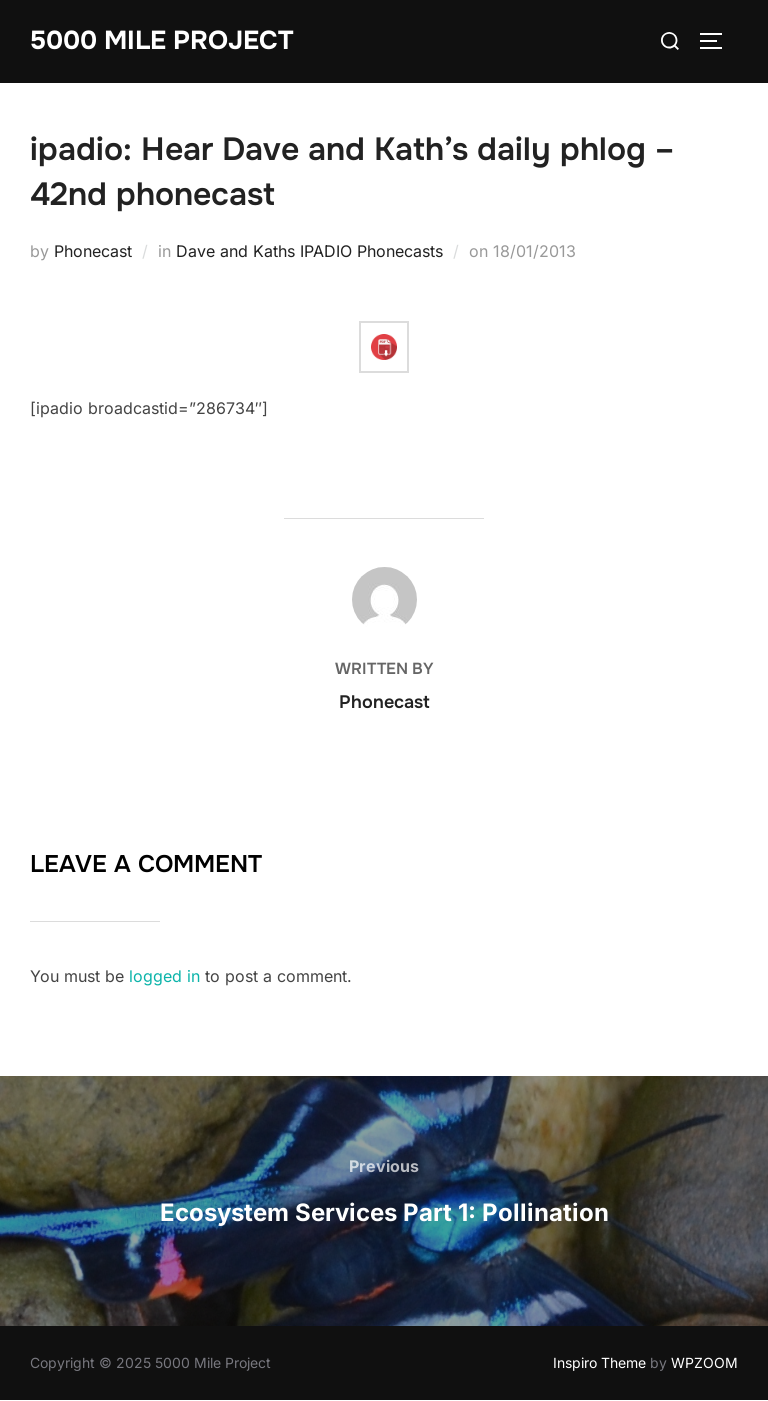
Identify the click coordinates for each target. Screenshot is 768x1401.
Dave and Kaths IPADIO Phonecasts (309, 251)
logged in (164, 976)
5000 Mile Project (161, 40)
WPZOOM (704, 1362)
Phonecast (93, 251)
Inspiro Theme (599, 1362)
